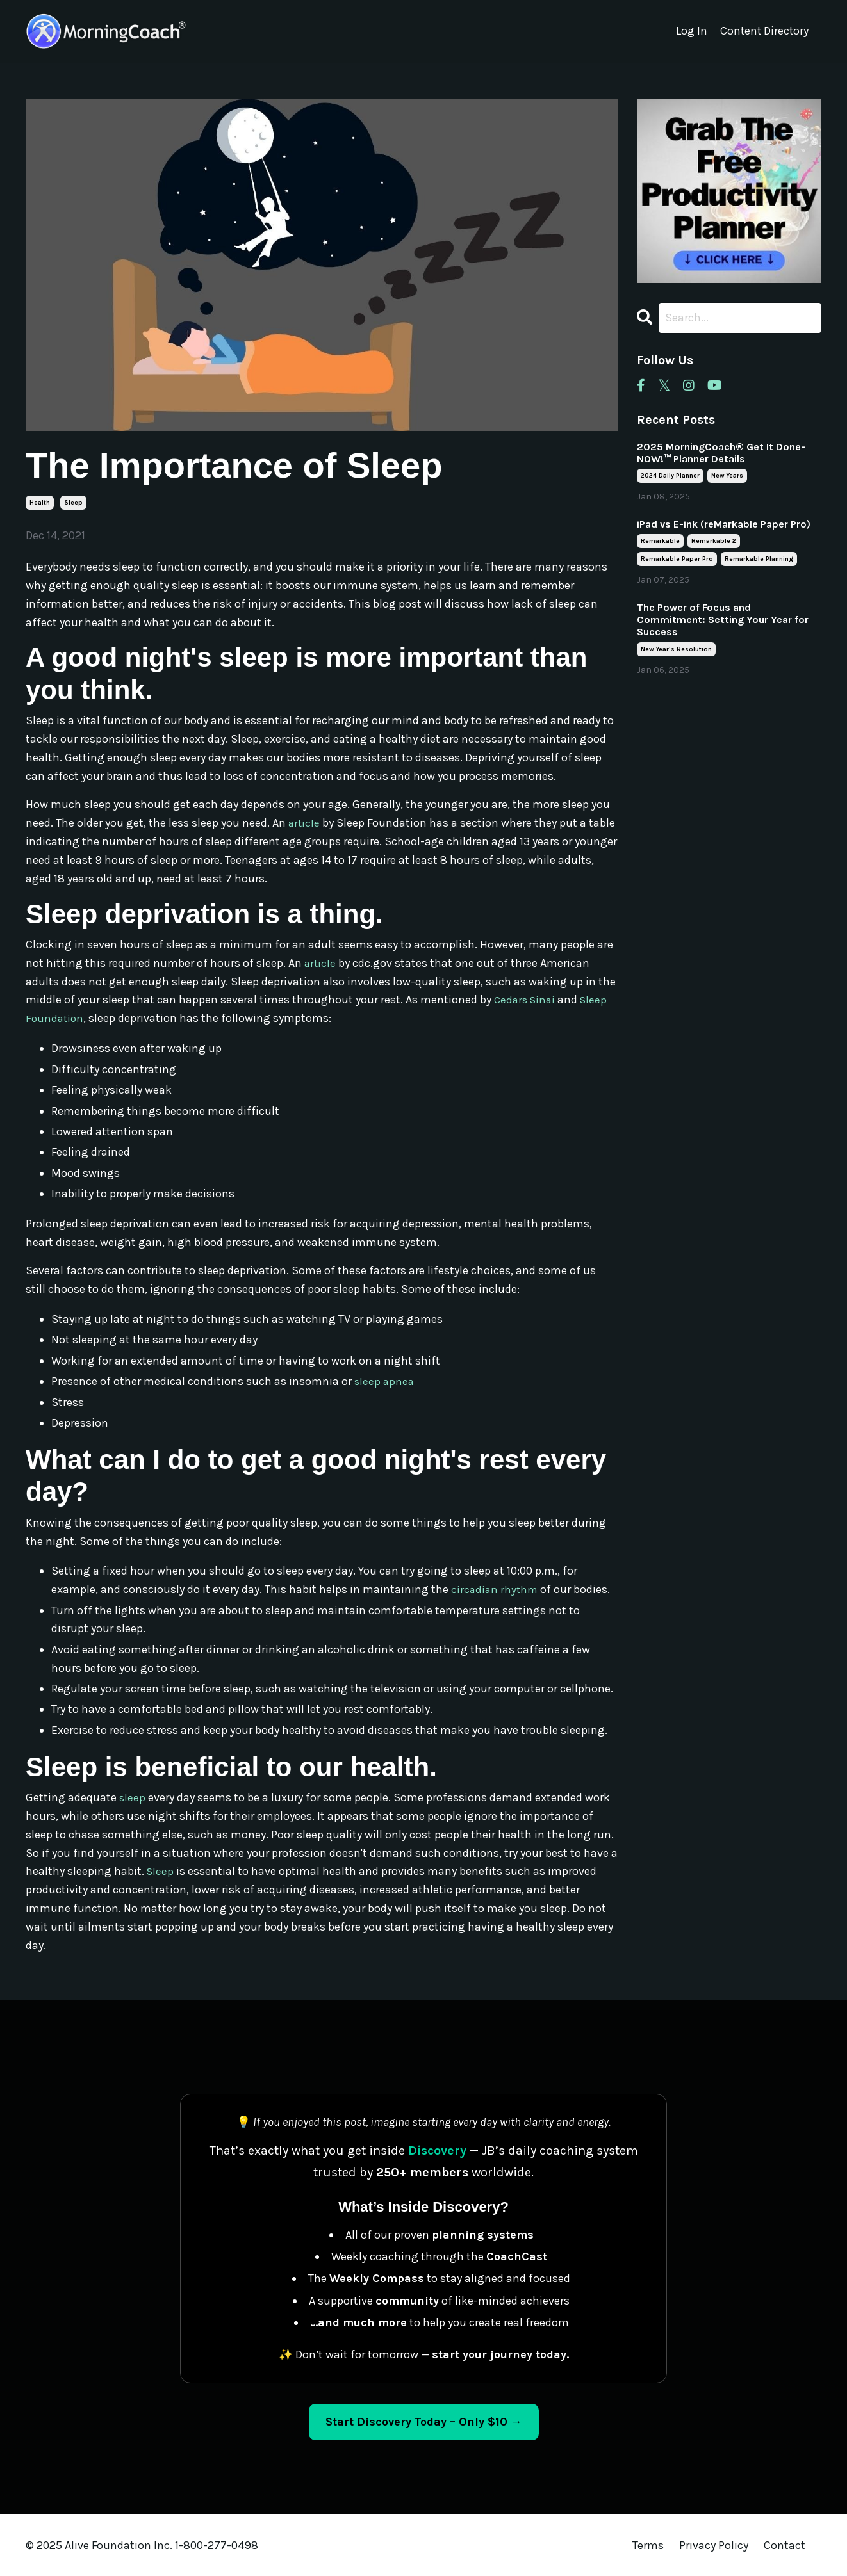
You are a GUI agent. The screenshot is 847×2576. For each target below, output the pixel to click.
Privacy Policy (715, 2545)
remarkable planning (759, 559)
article (304, 823)
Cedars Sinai (526, 999)
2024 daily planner (670, 476)
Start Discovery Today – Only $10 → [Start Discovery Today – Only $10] (423, 2421)
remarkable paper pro (677, 559)
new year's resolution (676, 649)
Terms (648, 2545)
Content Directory (763, 31)
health (39, 502)
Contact (784, 2545)
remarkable (660, 542)
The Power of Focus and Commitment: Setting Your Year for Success (723, 620)
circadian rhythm (495, 1589)
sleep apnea (385, 1381)
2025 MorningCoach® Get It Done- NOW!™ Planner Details (721, 453)
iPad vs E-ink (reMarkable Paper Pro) (723, 525)
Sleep (161, 1870)
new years (727, 476)
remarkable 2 (713, 542)
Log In (689, 31)
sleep (73, 502)
